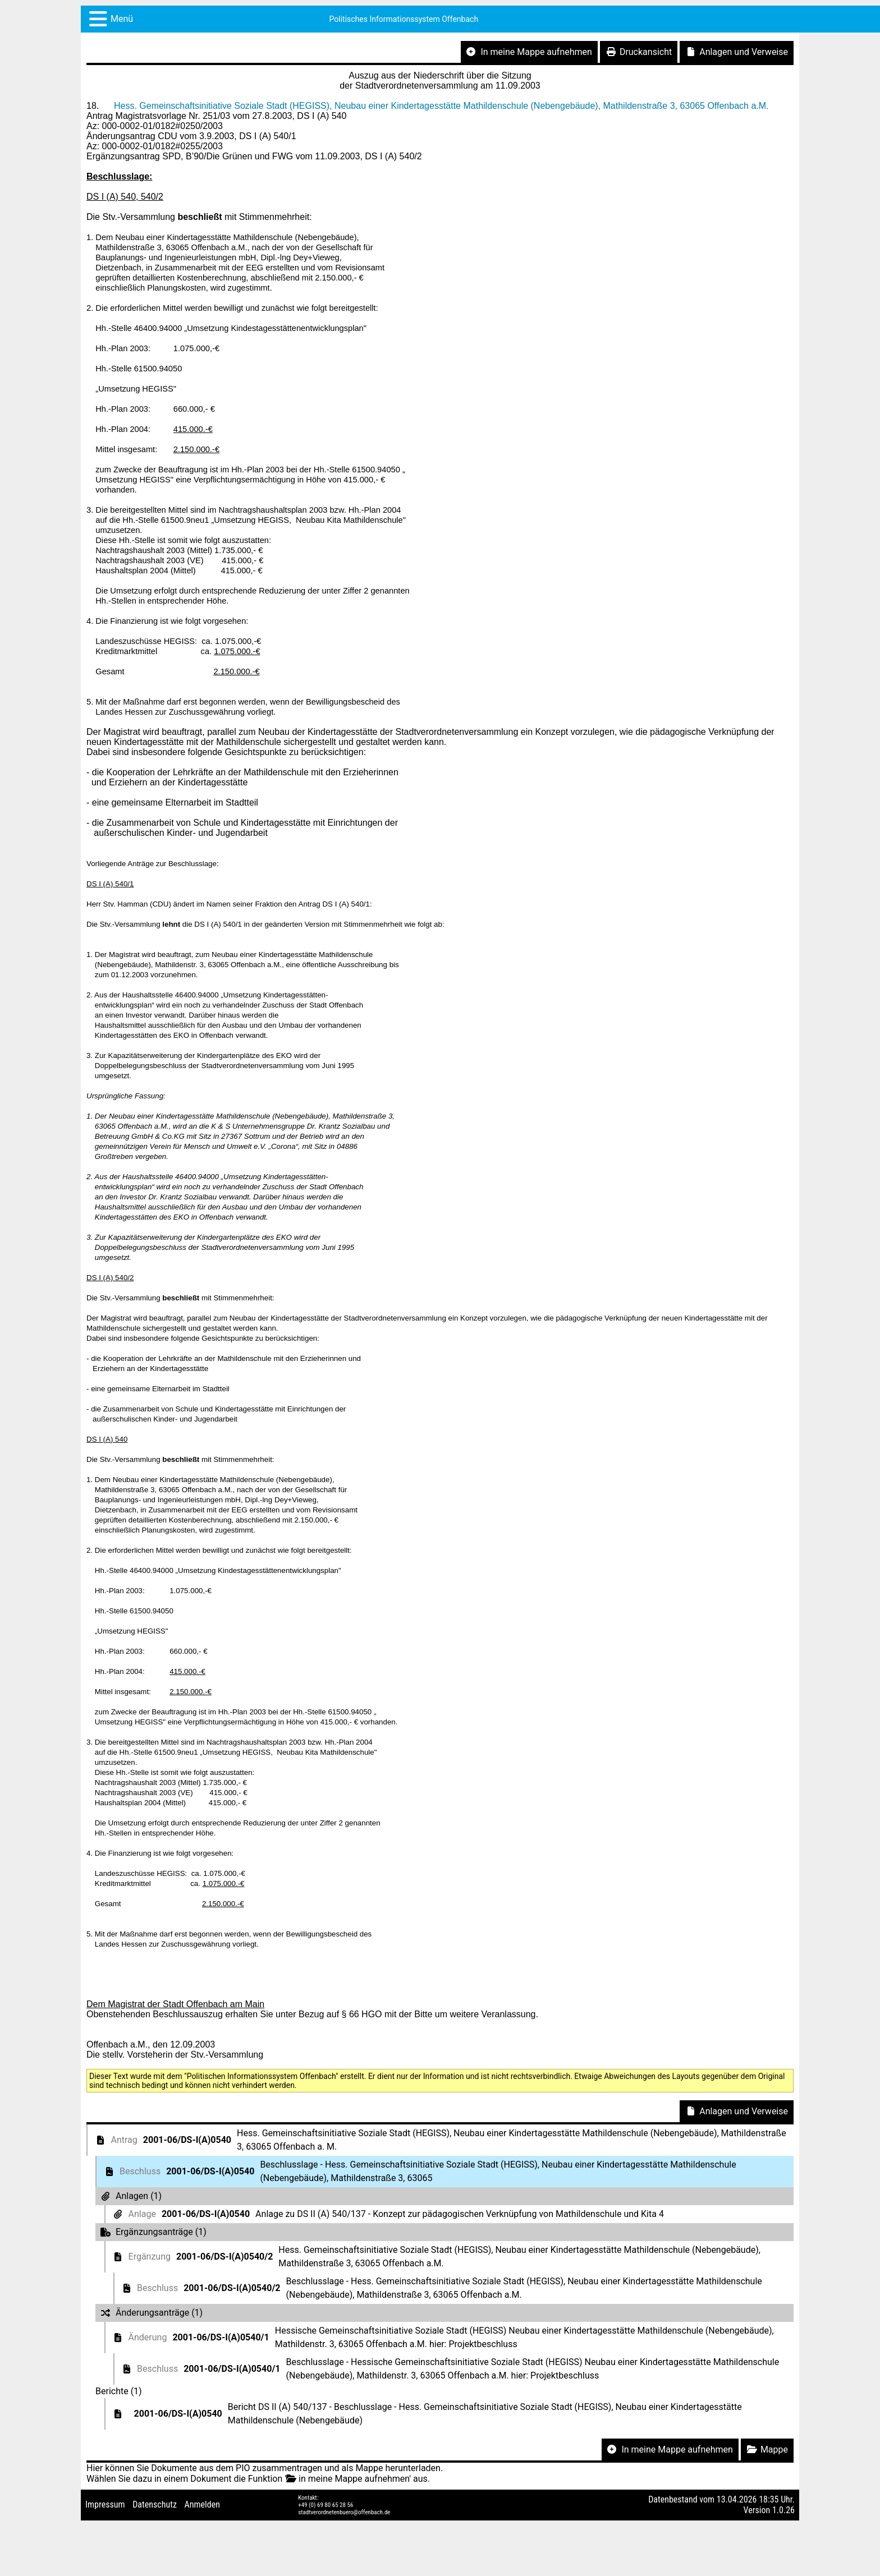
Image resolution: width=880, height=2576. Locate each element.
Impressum (105, 2504)
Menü (122, 18)
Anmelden (202, 2504)
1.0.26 (783, 2510)
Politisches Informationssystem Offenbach (404, 19)
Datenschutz (154, 2504)
